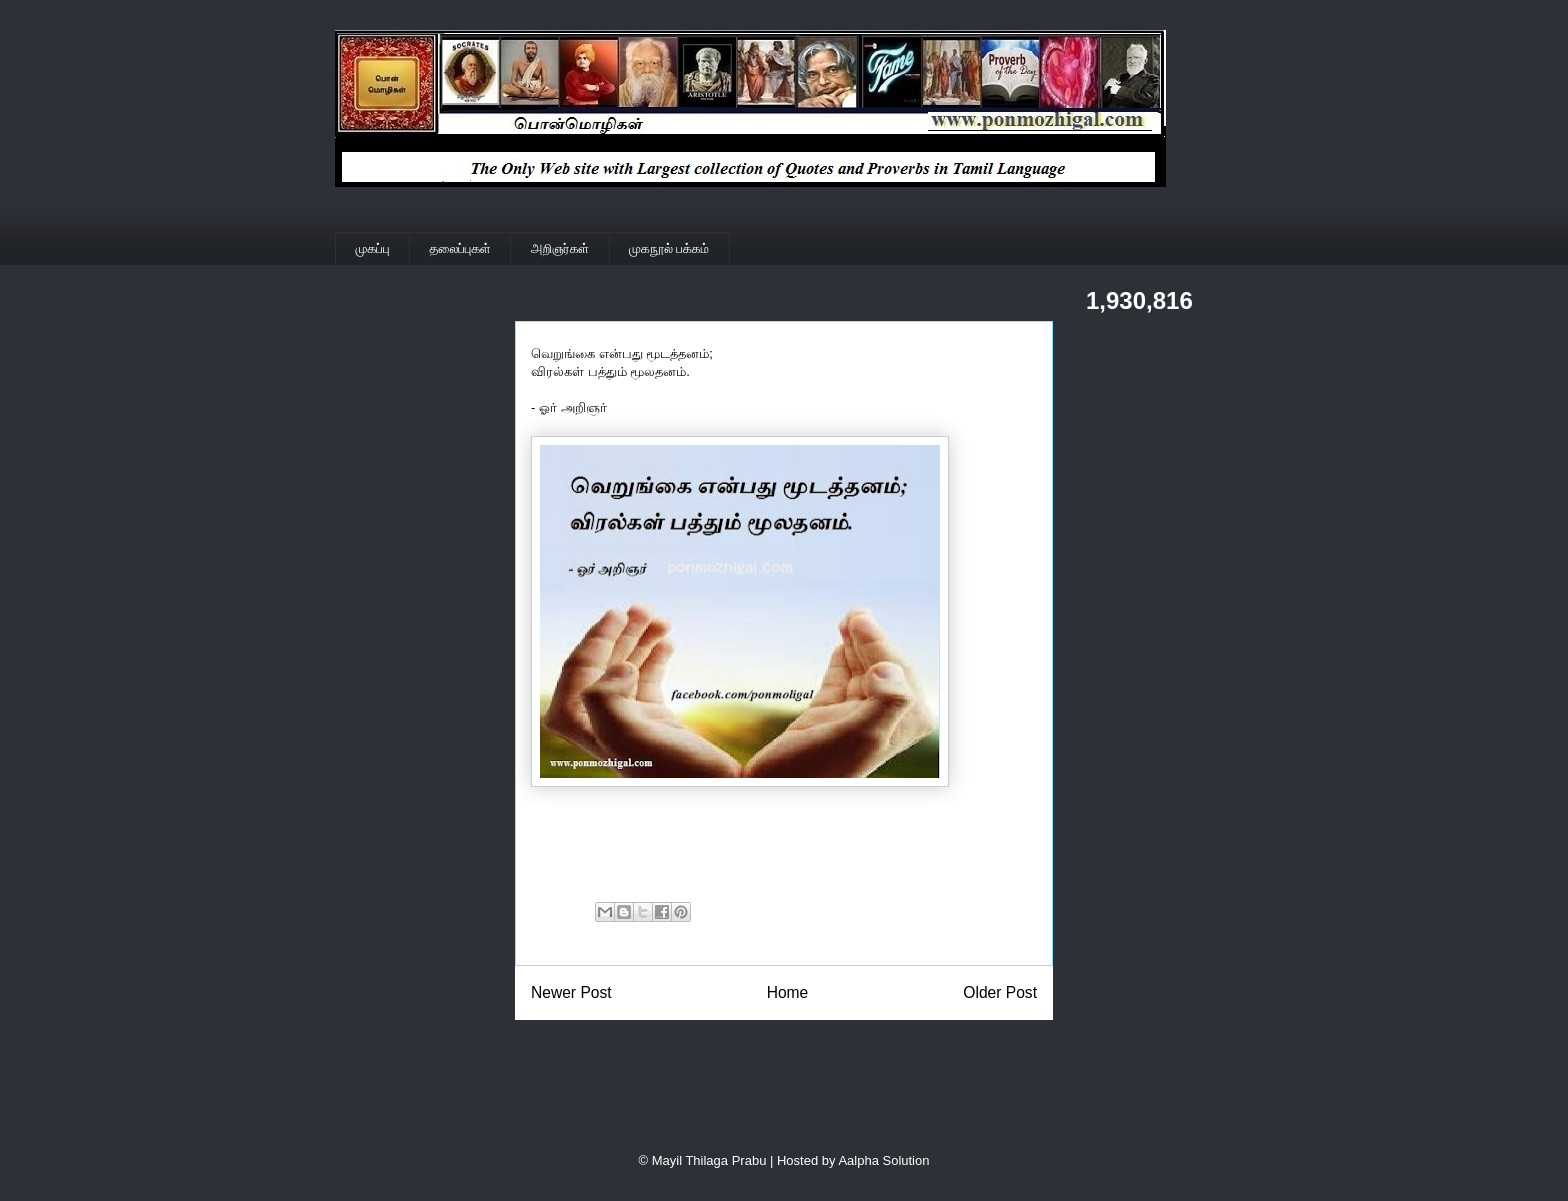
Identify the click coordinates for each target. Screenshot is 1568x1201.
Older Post (1000, 992)
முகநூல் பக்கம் (669, 248)
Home (788, 992)
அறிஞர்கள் (560, 248)
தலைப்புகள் (460, 248)
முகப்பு (373, 248)
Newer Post (571, 992)
